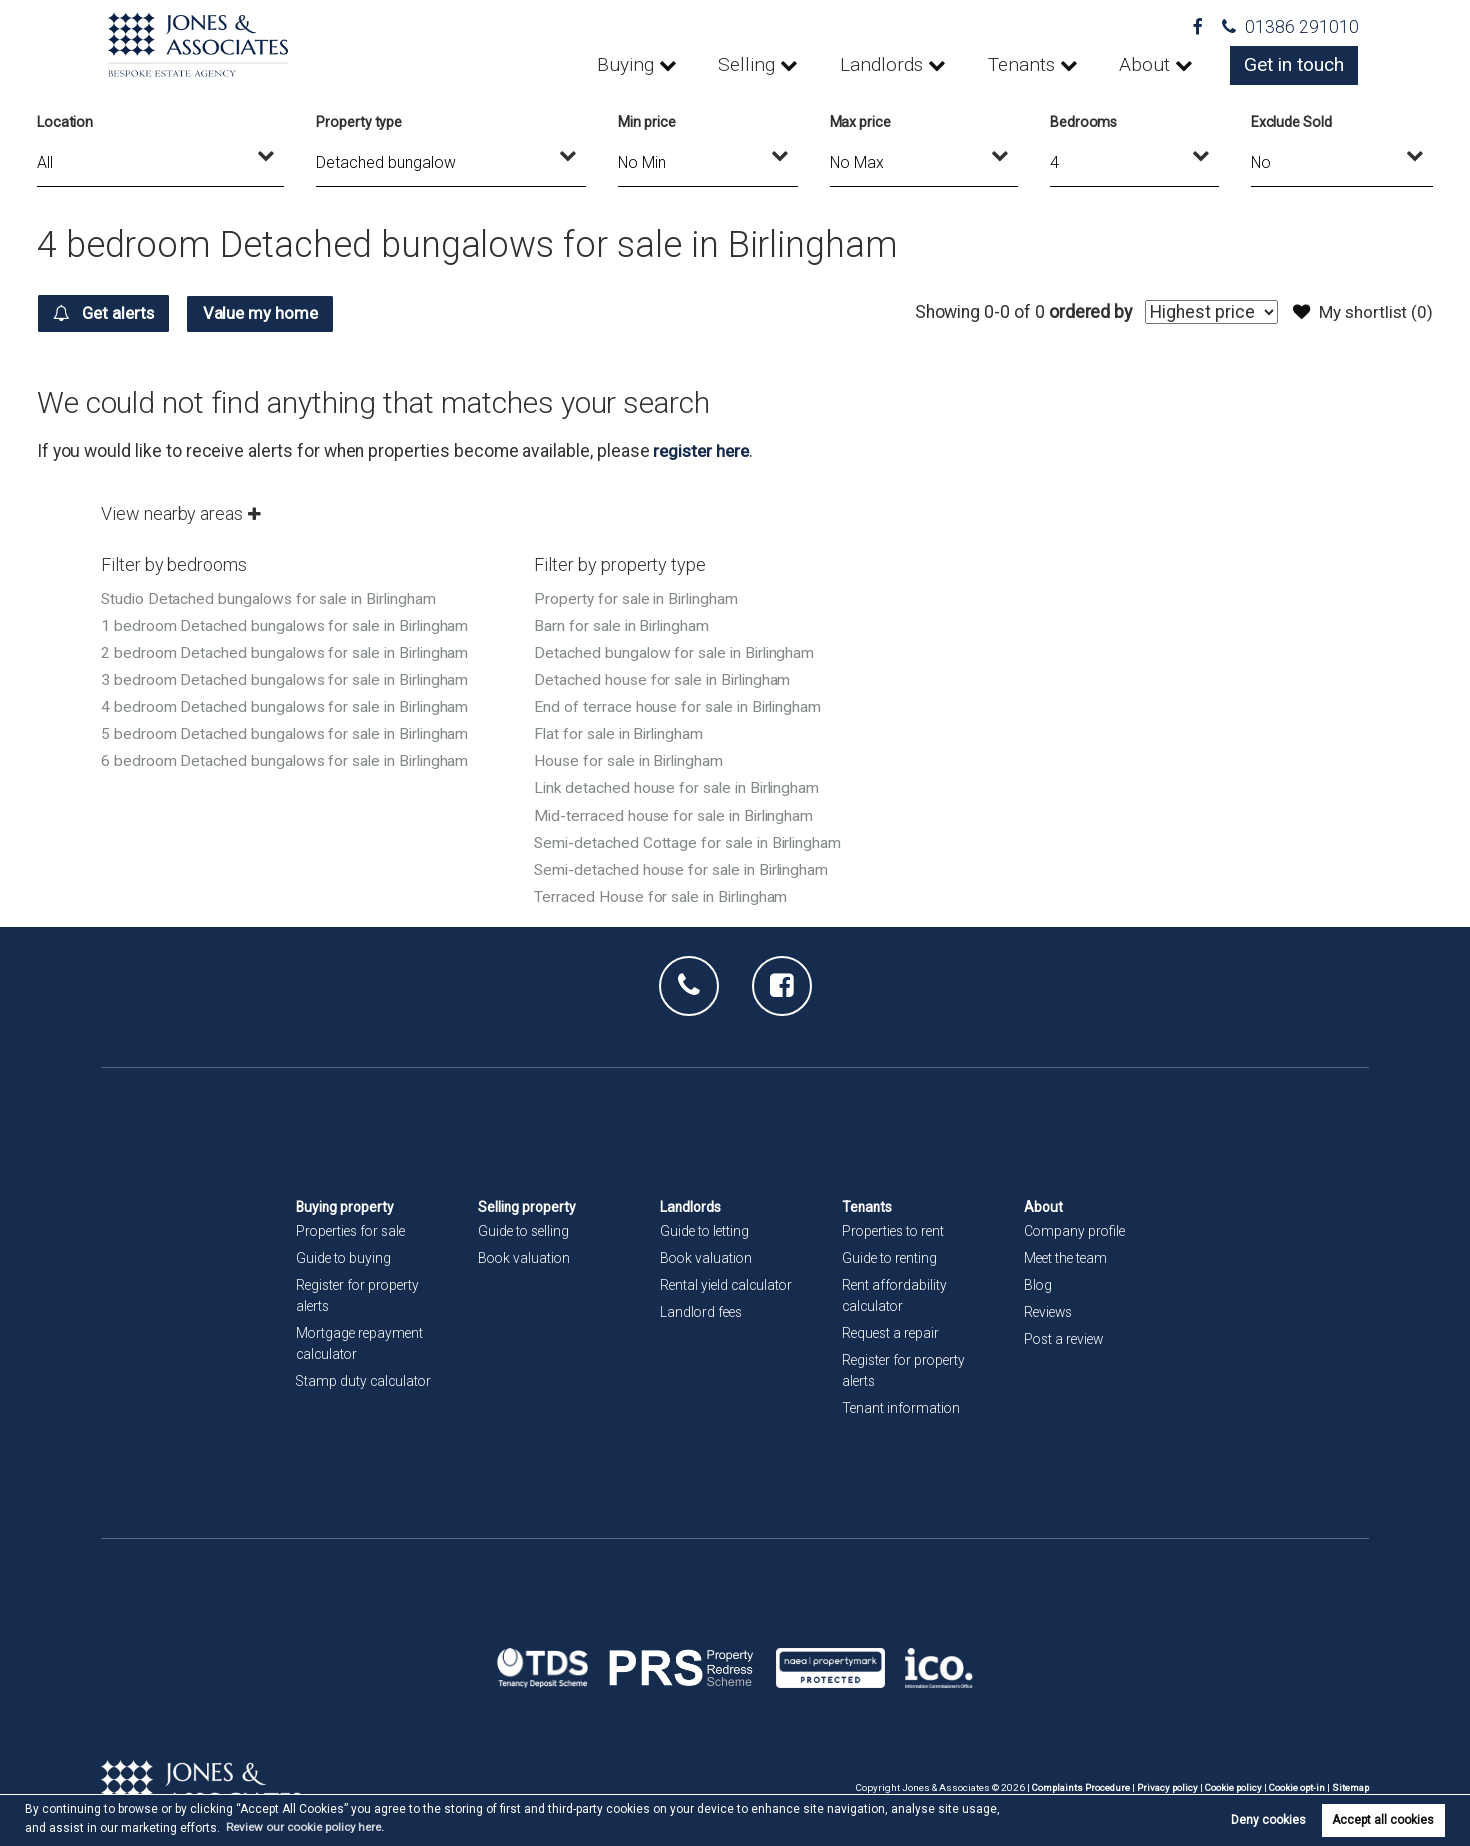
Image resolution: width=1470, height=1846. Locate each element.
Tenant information (902, 1408)
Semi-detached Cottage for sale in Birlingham (691, 841)
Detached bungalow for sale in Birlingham (677, 651)
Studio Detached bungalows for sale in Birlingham (273, 597)
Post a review (1066, 1338)
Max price (861, 122)
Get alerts (108, 313)
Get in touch (1297, 65)
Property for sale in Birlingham (638, 597)
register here (703, 450)
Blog (1038, 1284)
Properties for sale (354, 1230)
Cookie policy (1229, 1786)
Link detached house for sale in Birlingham (681, 786)
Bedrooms (1084, 122)
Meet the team (1067, 1257)
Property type (359, 122)
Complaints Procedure (1073, 1786)
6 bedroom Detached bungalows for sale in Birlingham (288, 759)
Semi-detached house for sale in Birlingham (685, 868)
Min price (647, 122)
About (1153, 65)
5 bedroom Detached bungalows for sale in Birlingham (288, 732)
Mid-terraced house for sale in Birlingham (677, 814)
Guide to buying (344, 1257)
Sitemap (1350, 1786)
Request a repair (892, 1332)
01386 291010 (1290, 27)
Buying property (346, 1206)
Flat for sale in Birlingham (622, 732)
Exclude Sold (1291, 122)
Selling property (528, 1206)
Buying (661, 65)
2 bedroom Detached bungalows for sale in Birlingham (288, 651)
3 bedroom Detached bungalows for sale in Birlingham (288, 678)
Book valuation (525, 1257)
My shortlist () (1361, 312)
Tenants (1036, 65)
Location (65, 122)
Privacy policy (1162, 1786)
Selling (775, 65)
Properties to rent (896, 1230)
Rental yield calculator (728, 1284)
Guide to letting (706, 1230)
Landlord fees (703, 1311)
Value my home (276, 313)
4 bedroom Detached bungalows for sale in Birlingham (288, 705)
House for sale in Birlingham (632, 759)
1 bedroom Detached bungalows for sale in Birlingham (288, 624)
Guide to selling (525, 1230)
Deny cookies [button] (1268, 1820)
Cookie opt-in (1295, 1786)
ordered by (1084, 312)
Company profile (1076, 1230)
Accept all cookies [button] (1383, 1820)
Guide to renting (891, 1257)
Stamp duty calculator (365, 1380)
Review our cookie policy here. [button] (309, 1827)
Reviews (1050, 1311)
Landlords (903, 65)
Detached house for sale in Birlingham (665, 678)
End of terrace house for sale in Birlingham (681, 705)
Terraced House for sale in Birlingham (664, 895)
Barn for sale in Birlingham (624, 624)
